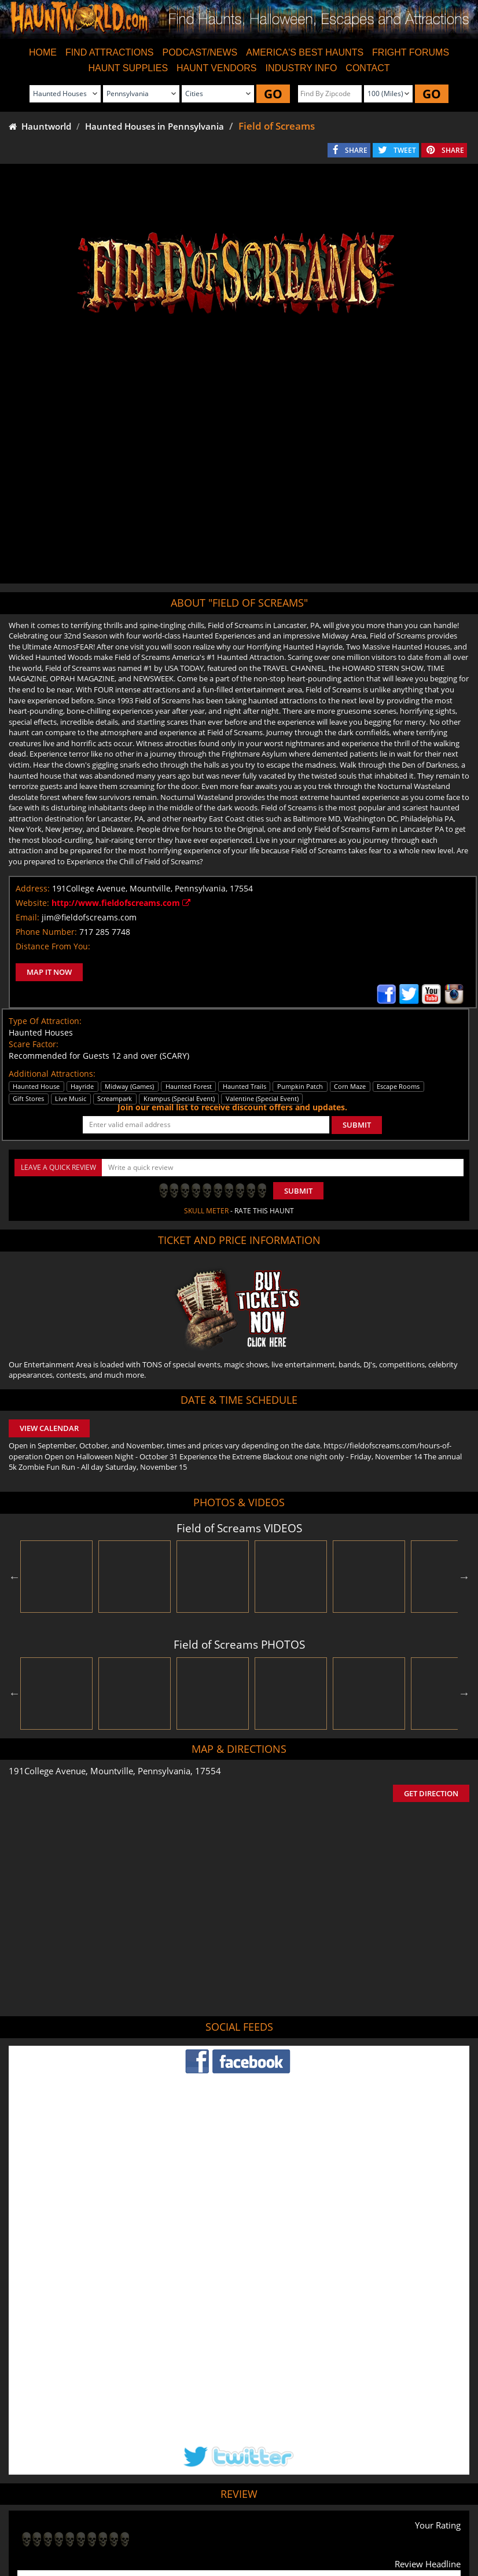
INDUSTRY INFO (301, 68)
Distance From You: (53, 946)
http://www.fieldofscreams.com (121, 902)
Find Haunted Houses (54, 2525)
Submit (298, 1191)
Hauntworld (40, 126)
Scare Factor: (33, 1044)
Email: (27, 917)
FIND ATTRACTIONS (109, 52)
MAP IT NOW (49, 972)
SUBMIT (357, 1125)
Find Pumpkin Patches (221, 2525)
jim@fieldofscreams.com (89, 917)
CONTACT (367, 68)
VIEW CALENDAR (49, 1428)
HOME (43, 52)
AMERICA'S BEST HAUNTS (304, 52)
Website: (32, 902)
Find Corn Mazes (294, 2525)
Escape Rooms (436, 2525)
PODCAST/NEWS (199, 52)
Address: (33, 888)
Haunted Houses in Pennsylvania (154, 126)
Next (464, 1577)
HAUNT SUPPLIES (128, 68)
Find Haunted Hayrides (137, 2525)
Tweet (210, 2497)
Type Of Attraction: (45, 1020)
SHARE (356, 150)
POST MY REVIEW (58, 2449)
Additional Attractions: (52, 1073)
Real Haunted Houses (367, 2525)
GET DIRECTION (431, 1793)
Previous (14, 1577)
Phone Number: (46, 931)
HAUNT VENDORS (216, 68)
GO (273, 94)
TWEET (405, 150)
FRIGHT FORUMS (410, 52)
